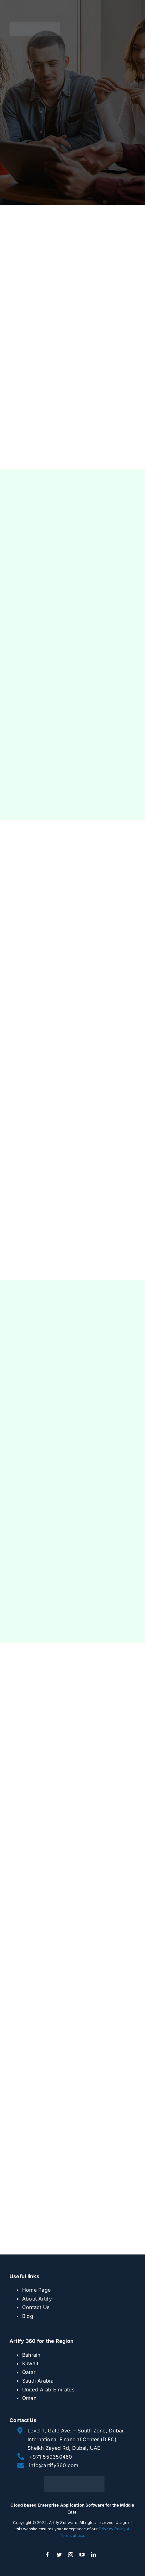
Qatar (28, 2372)
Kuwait (30, 2363)
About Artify (37, 2298)
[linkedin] (93, 2554)
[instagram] (70, 2554)
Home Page (36, 2290)
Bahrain (31, 2355)
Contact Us (35, 2307)
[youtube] (82, 2554)
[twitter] (59, 2554)
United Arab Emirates (48, 2389)
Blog (27, 2316)
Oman (29, 2398)
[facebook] (47, 2554)
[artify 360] (34, 25)
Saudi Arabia (38, 2381)
